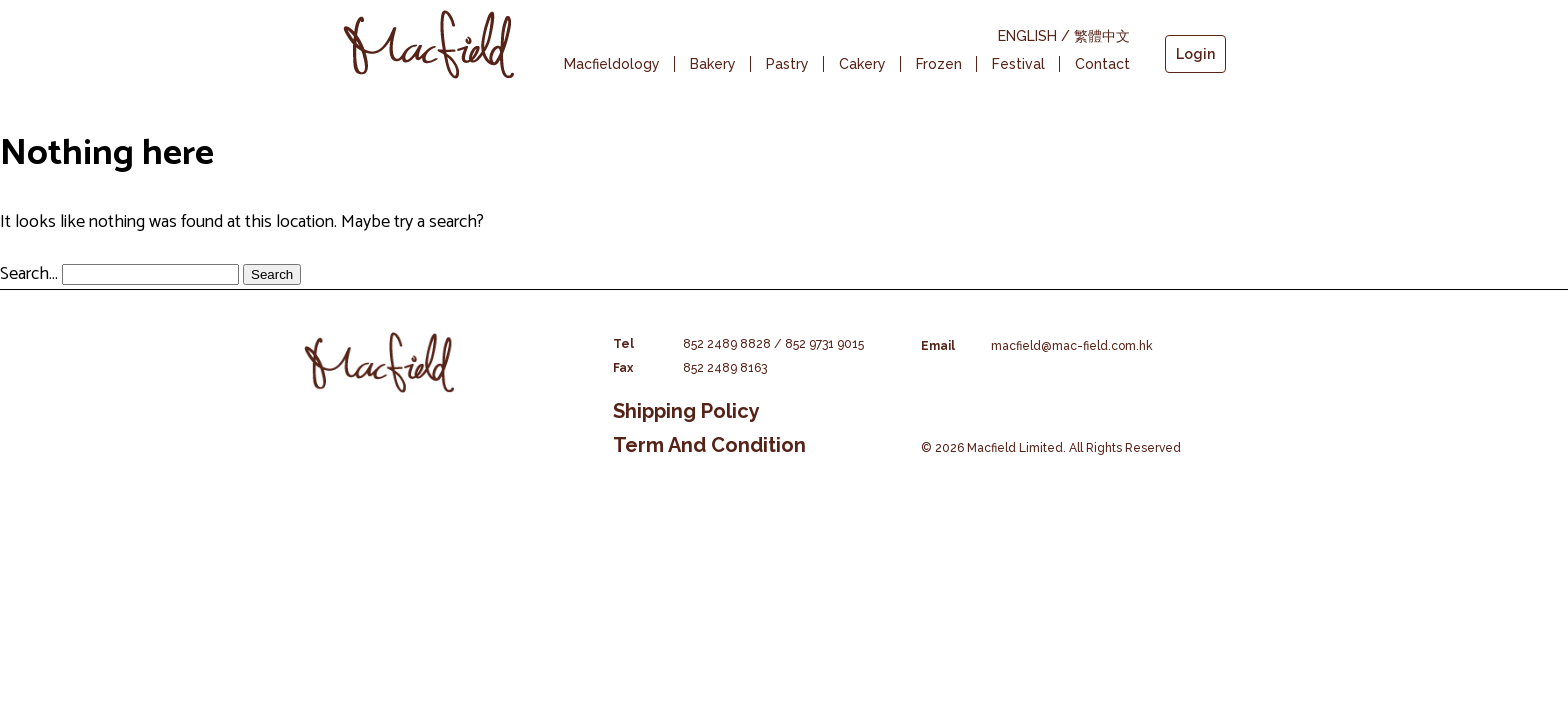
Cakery (862, 64)
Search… (29, 274)
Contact (1102, 64)
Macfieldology (612, 64)
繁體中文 (1102, 36)
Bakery (713, 64)
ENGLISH (1027, 36)
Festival (1018, 64)
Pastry (787, 64)
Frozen (939, 64)
